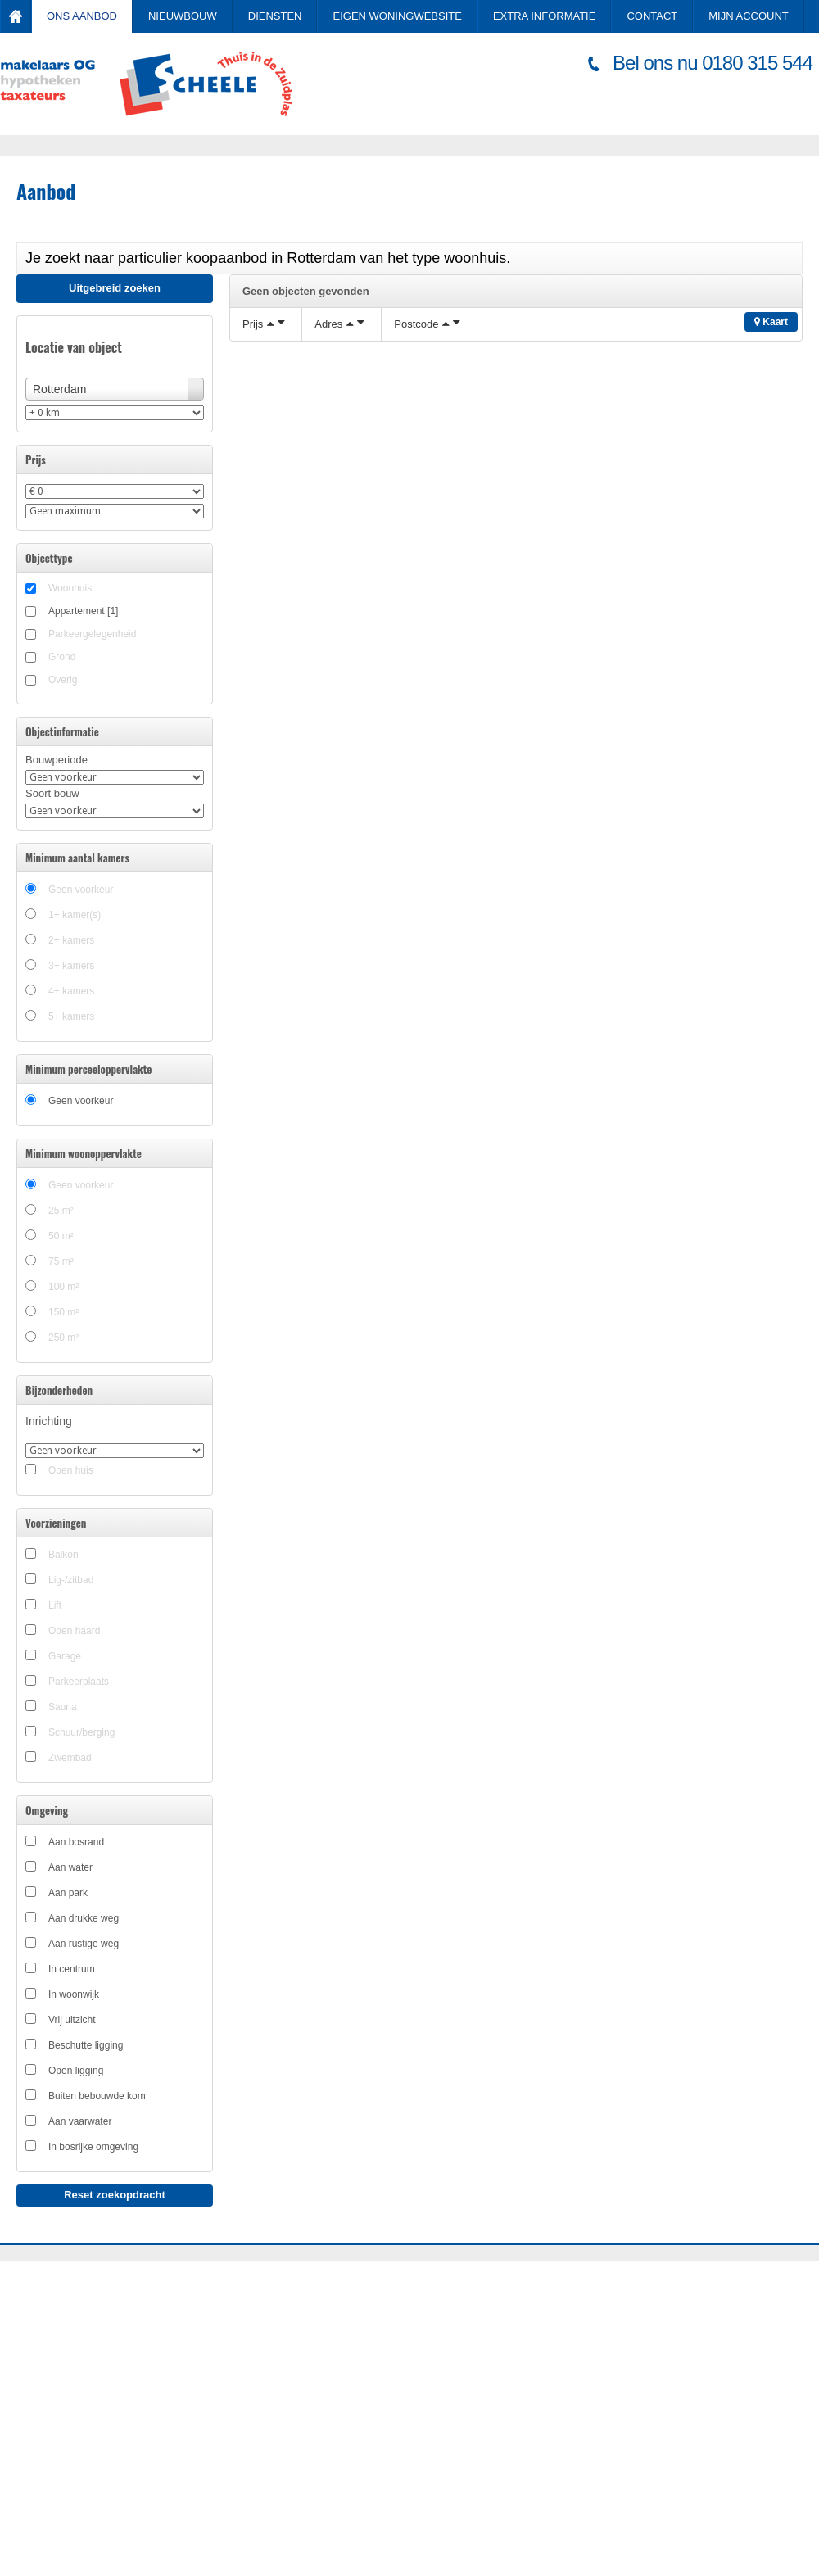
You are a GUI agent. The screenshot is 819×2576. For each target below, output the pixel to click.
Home (15, 16)
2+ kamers (71, 940)
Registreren (722, 47)
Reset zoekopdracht (114, 2195)
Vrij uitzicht (72, 2020)
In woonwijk (73, 1994)
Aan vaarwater (79, 2121)
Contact (652, 16)
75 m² (61, 1261)
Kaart (771, 322)
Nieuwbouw (182, 16)
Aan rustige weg (83, 1943)
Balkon (63, 1554)
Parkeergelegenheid (92, 634)
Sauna (62, 1707)
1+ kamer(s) (74, 915)
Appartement (83, 611)
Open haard (74, 1631)
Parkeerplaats (78, 1681)
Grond (61, 657)
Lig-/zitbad (70, 1580)
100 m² (63, 1287)
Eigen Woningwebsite (397, 16)
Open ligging (75, 2070)
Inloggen (781, 47)
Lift (54, 1605)
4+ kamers (71, 991)
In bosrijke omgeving (93, 2147)
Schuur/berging (81, 1732)
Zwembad (70, 1757)
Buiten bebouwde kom (97, 2096)
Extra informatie (544, 16)
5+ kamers (71, 1016)
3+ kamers (71, 965)
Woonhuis (70, 588)
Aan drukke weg (83, 1918)
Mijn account (748, 16)
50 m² (61, 1236)
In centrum (71, 1969)
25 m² (61, 1210)
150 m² (63, 1312)
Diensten (275, 16)
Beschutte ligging (85, 2045)
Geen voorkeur (80, 889)
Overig (62, 680)
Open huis (70, 1470)
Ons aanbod (82, 16)
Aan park (68, 1893)
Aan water (70, 1867)
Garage (64, 1656)
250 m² (63, 1337)
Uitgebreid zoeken (115, 288)
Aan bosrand (76, 1842)
